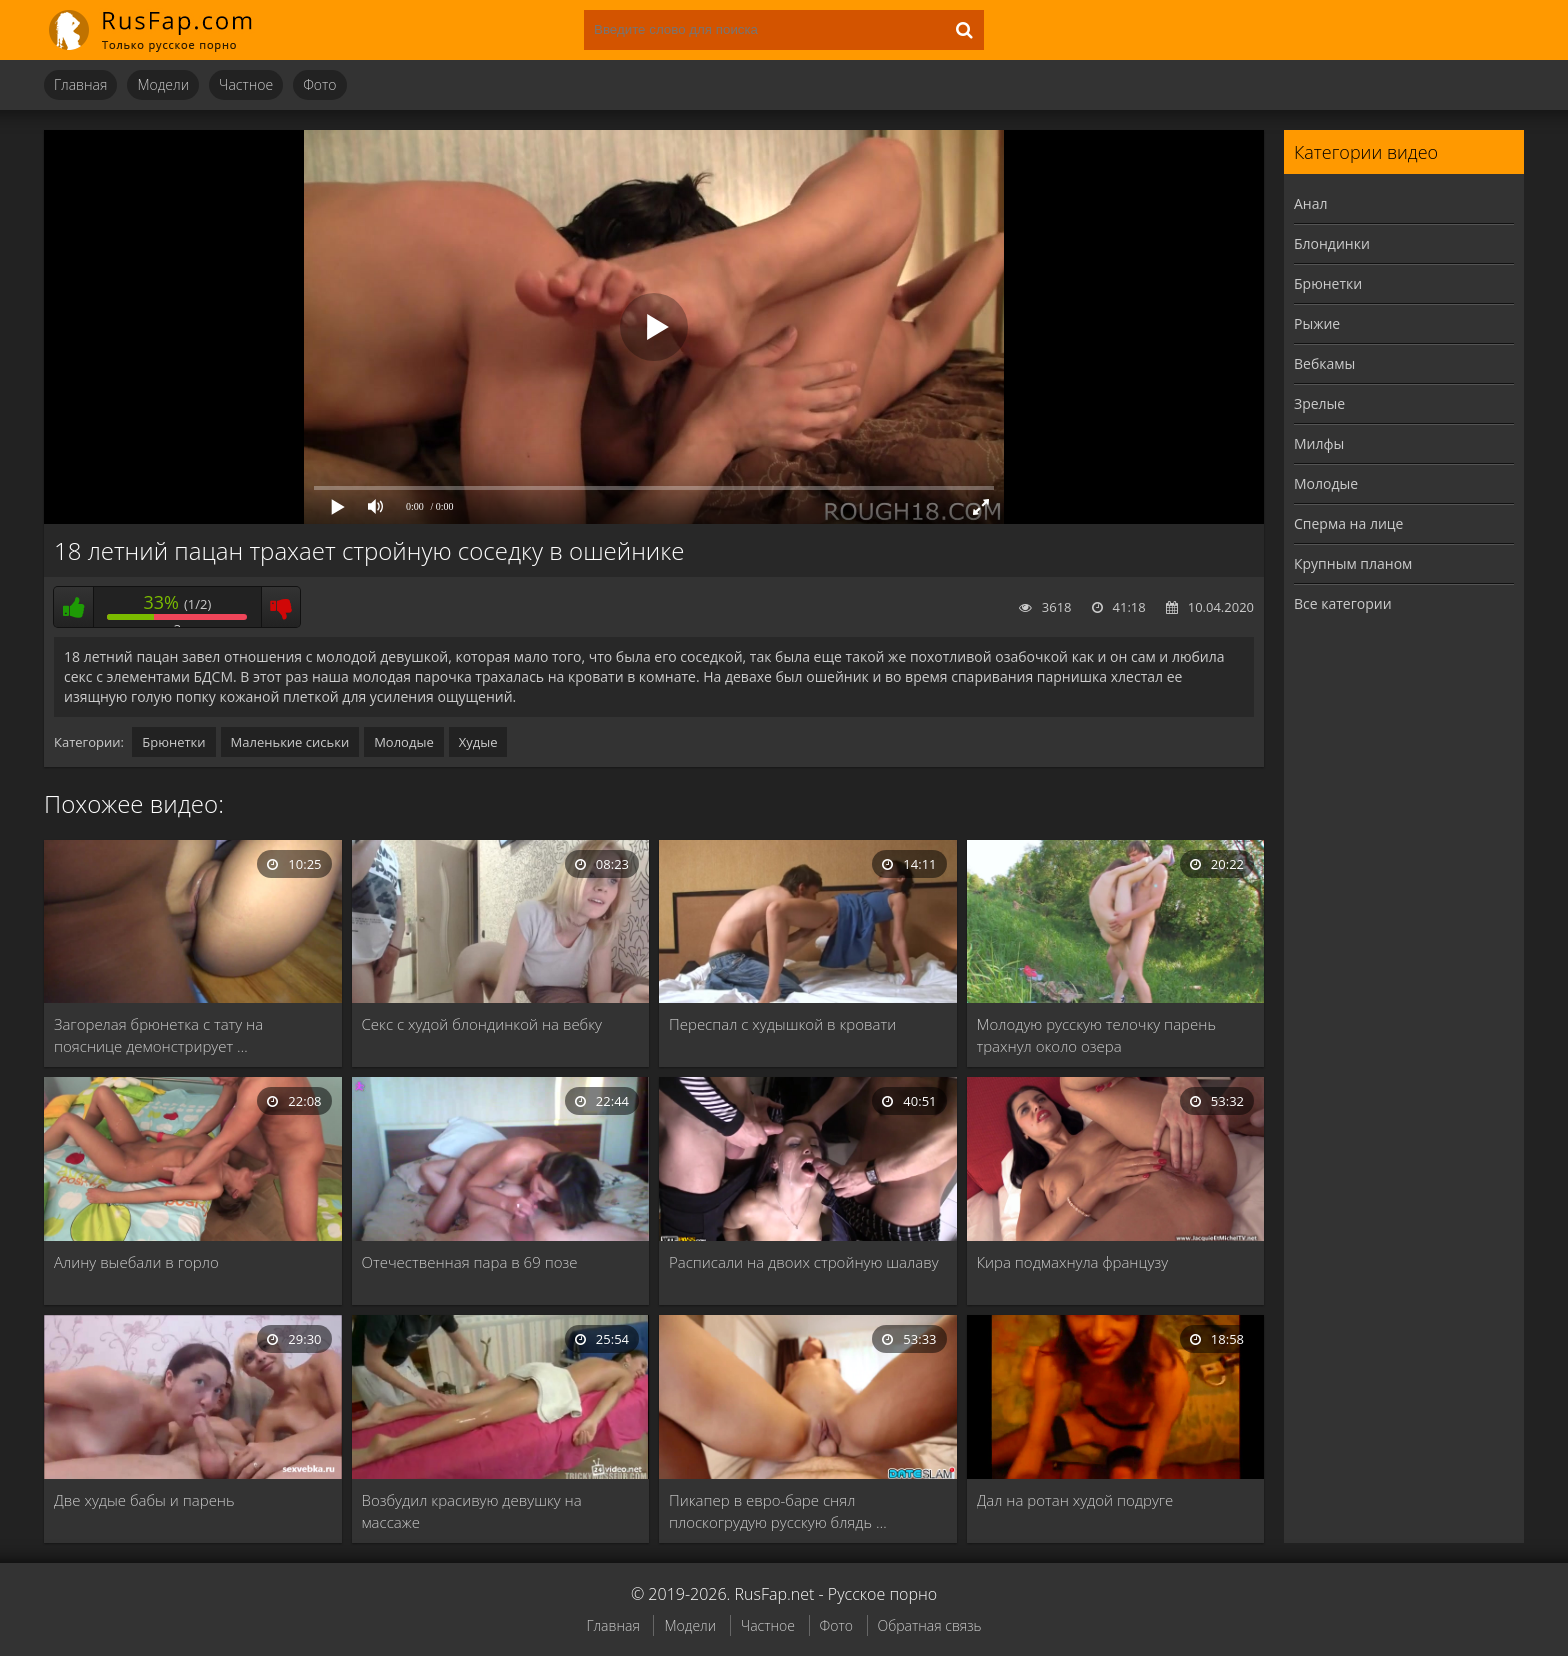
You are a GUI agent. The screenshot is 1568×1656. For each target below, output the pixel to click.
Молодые (404, 742)
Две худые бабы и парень (144, 1500)
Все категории (1343, 603)
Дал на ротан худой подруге (1075, 1500)
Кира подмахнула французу (1073, 1262)
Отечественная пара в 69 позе (470, 1262)
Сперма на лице (1348, 523)
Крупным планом (1353, 563)
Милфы (1319, 443)
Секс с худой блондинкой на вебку (482, 1024)
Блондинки (1332, 243)
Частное (246, 84)
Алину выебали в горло (136, 1262)
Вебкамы (1324, 363)
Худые (478, 742)
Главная (80, 84)
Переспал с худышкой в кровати (782, 1024)
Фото (319, 84)
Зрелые (1319, 403)
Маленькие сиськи (290, 742)
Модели (163, 84)
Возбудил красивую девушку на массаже (472, 1511)
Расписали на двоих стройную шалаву (804, 1262)
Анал (1311, 203)
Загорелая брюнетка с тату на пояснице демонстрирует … (158, 1035)
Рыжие (1317, 323)
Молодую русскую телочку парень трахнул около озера (1096, 1035)
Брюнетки (173, 742)
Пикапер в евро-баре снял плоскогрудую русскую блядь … (778, 1511)
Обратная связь (930, 1625)
